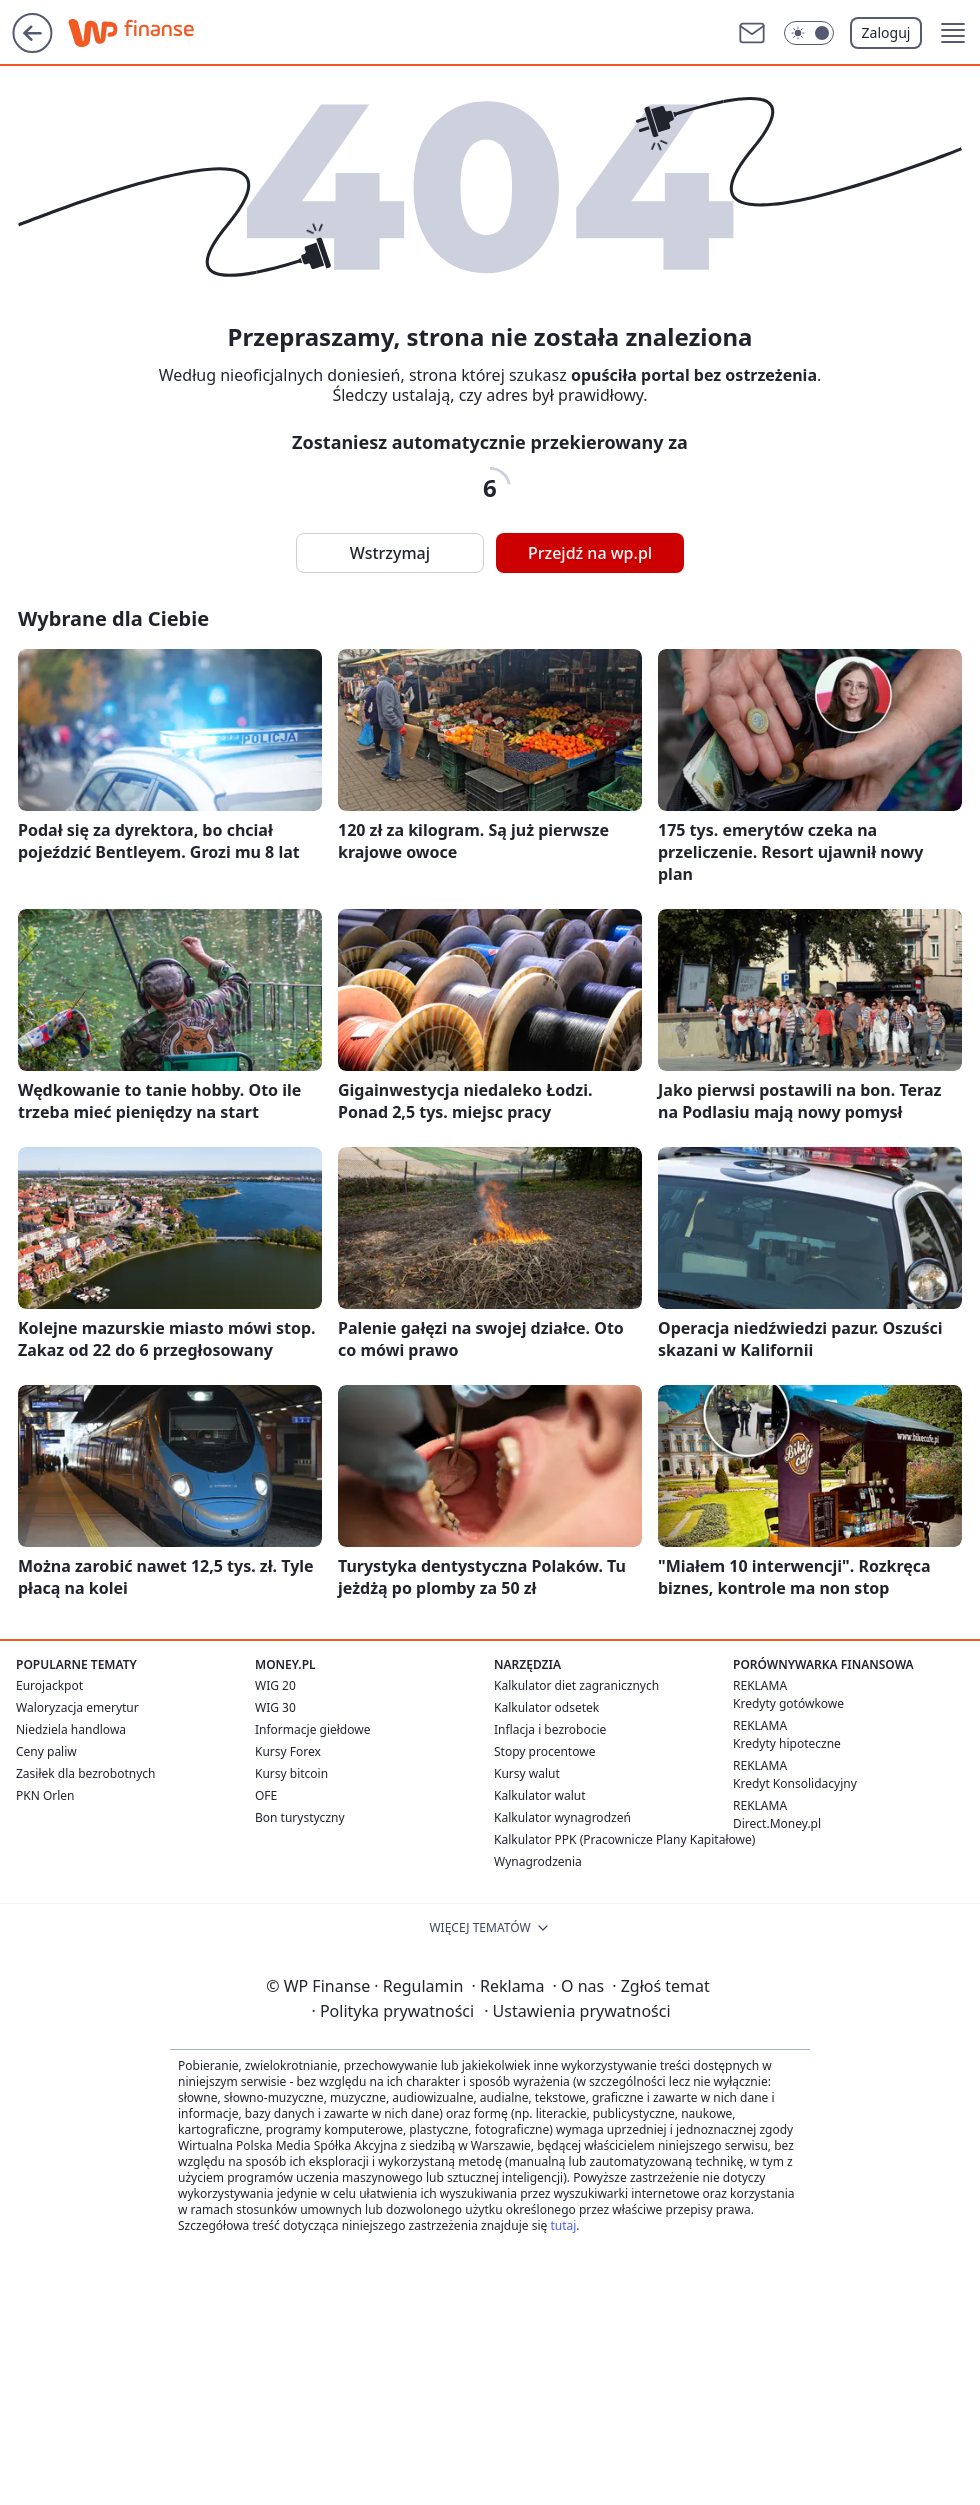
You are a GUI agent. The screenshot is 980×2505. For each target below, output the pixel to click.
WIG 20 (275, 1685)
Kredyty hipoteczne (787, 1743)
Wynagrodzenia (538, 1861)
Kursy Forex (288, 1751)
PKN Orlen (45, 1795)
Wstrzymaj (390, 553)
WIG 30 (275, 1707)
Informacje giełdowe (312, 1729)
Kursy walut (527, 1773)
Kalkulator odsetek (546, 1707)
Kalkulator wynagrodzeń (562, 1817)
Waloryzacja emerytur (77, 1707)
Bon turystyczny (300, 1817)
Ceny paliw (46, 1751)
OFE (266, 1795)
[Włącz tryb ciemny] (809, 33)
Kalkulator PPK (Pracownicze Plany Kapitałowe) (624, 1839)
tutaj (563, 2225)
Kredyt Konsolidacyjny (795, 1783)
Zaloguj (886, 32)
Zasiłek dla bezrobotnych (86, 1773)
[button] (953, 33)
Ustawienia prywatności (577, 2011)
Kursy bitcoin (291, 1773)
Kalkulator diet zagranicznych (576, 1685)
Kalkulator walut (540, 1795)
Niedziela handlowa (71, 1729)
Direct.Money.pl (777, 1823)
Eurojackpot (49, 1685)
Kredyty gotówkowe (788, 1703)
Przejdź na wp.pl (590, 553)
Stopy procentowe (544, 1751)
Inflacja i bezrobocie (550, 1729)
